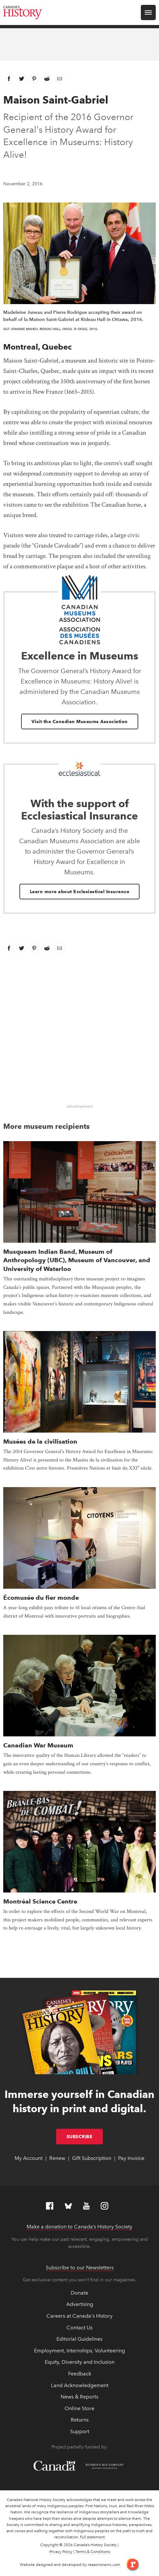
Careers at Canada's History (79, 2316)
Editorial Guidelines (79, 2339)
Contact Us (79, 2327)
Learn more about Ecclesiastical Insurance (79, 891)
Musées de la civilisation (40, 1441)
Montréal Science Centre (40, 1901)
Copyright (49, 2545)
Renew (57, 2158)
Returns (80, 2420)
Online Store (79, 2408)
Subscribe (85, 2136)
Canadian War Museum (38, 1745)
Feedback (79, 2374)
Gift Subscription (91, 2158)
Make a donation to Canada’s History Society (79, 2227)
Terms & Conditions (92, 2551)
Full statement (92, 2537)
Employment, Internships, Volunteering (79, 2351)
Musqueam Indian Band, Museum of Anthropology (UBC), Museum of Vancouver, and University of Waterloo (76, 1260)
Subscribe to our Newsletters (80, 2267)
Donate (79, 2293)
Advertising (79, 2304)
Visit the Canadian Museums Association (79, 721)
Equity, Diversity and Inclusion (80, 2362)
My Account (29, 2158)
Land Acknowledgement (79, 2385)
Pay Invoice (131, 2158)
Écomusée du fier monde (41, 1597)
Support (79, 2431)
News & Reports (79, 2397)
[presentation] (79, 1192)
